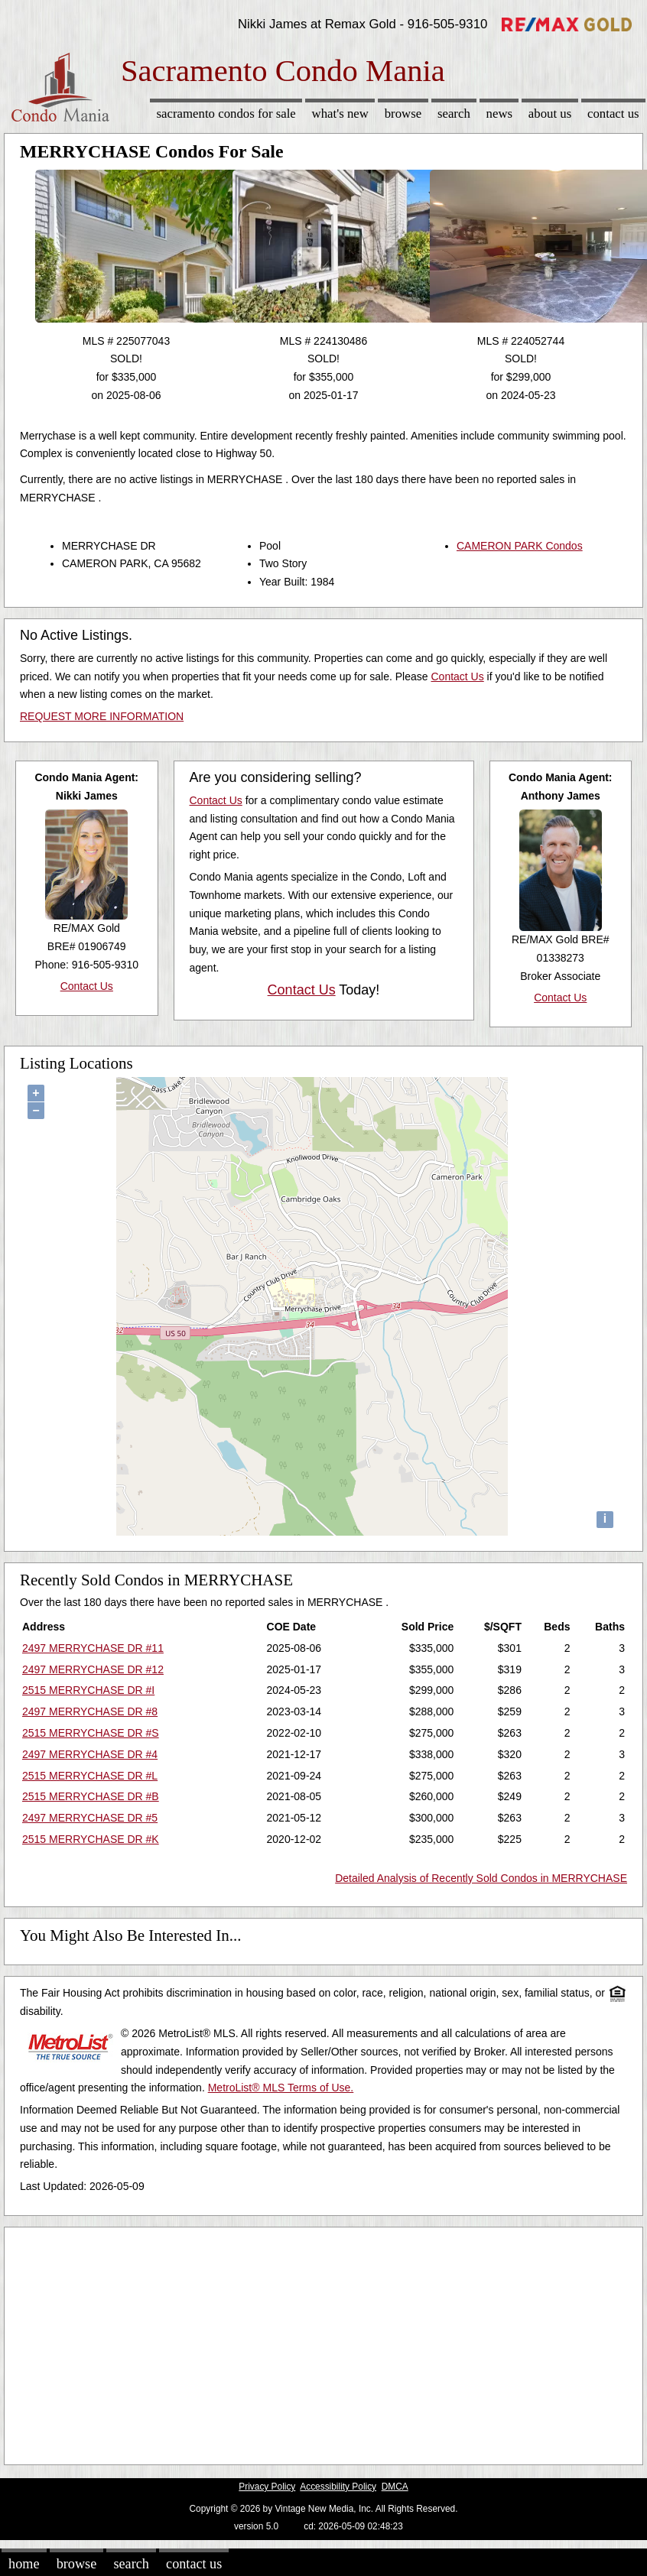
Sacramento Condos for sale (226, 113)
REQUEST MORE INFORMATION (102, 716)
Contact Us (613, 113)
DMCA (395, 2486)
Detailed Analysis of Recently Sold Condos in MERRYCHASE (481, 1878)
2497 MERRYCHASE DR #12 (93, 1669)
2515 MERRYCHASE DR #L (90, 1776)
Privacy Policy (267, 2486)
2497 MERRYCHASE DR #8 (90, 1711)
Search (453, 113)
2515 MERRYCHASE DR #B (90, 1796)
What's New (340, 113)
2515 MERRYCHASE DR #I (88, 1690)
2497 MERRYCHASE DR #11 (93, 1648)
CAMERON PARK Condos (520, 546)
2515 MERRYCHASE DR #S (90, 1733)
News (499, 113)
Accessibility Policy (338, 2486)
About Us (549, 113)
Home (23, 2563)
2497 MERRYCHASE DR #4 (90, 1754)
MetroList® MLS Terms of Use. (281, 2087)
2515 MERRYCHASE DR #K (90, 1839)
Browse (403, 113)
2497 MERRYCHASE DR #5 (90, 1818)
